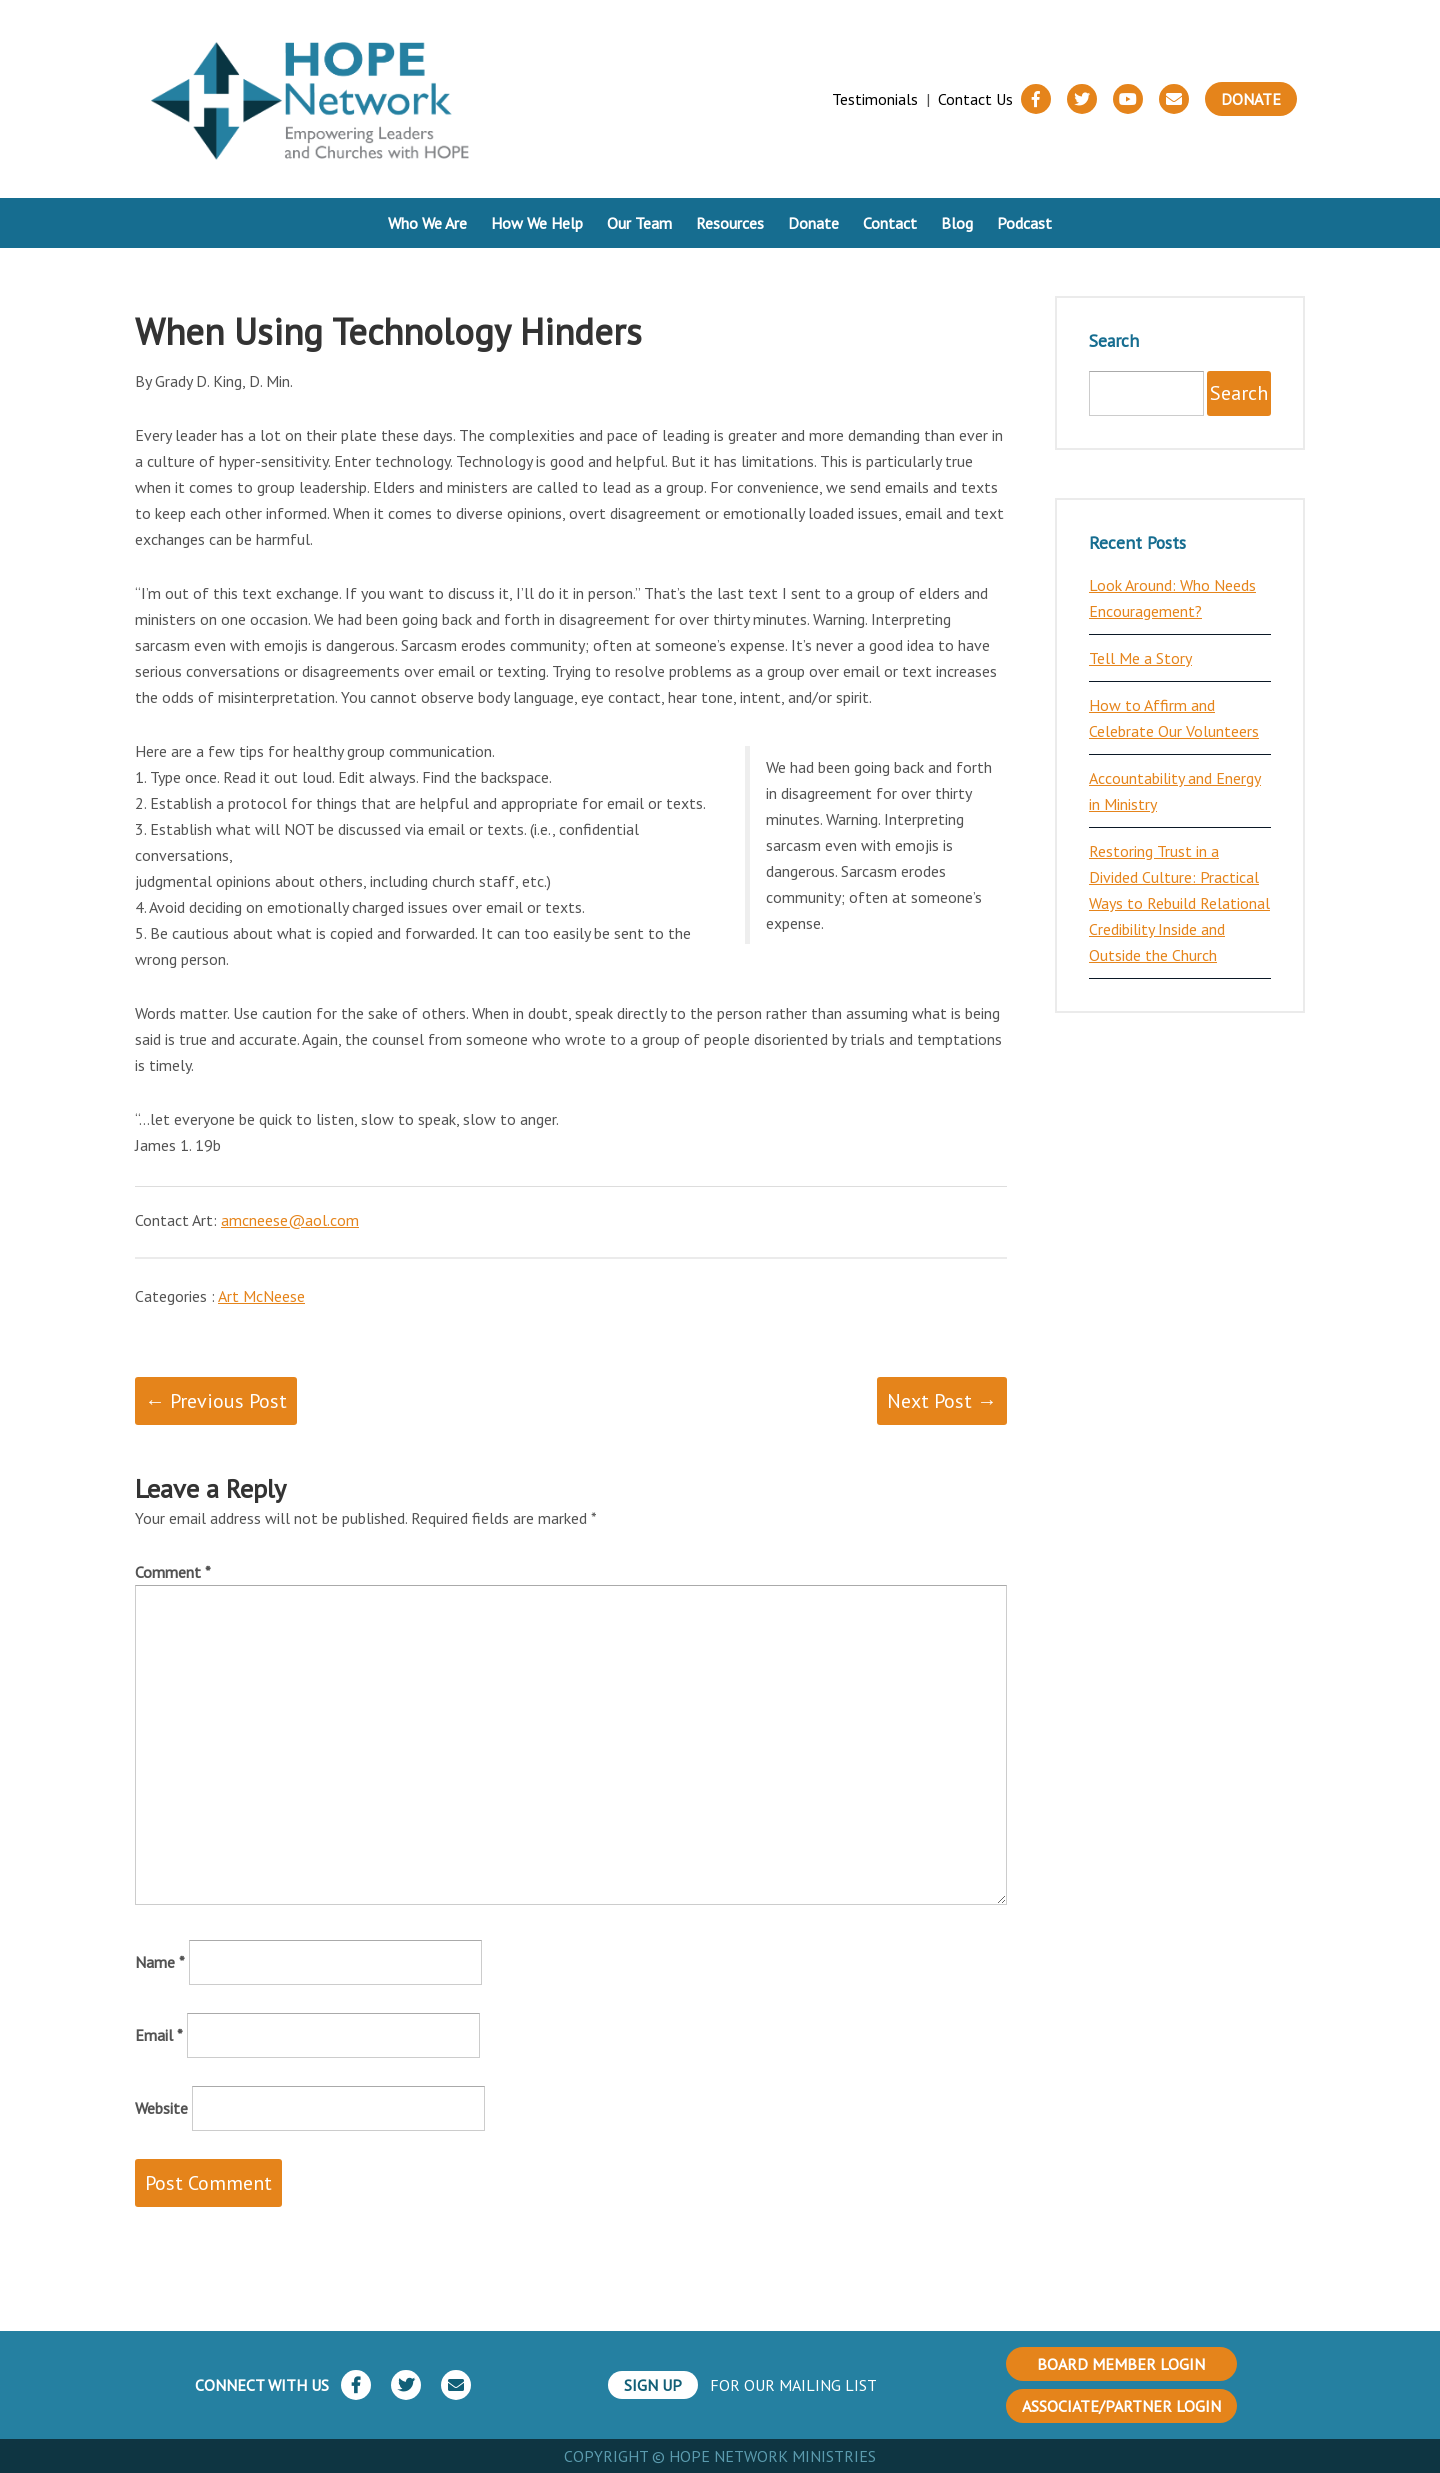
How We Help (537, 223)
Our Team (639, 223)
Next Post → (942, 1401)
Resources (730, 223)
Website (161, 2108)
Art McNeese (261, 1296)
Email (159, 2035)
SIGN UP (653, 2385)
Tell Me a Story (1140, 658)
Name (160, 1962)
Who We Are (427, 223)
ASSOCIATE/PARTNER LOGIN (1121, 2406)
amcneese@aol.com (290, 1220)
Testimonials (875, 99)
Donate (1251, 99)
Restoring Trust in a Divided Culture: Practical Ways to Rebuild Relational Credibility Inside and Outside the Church (1179, 903)
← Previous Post (216, 1401)
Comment (173, 1572)
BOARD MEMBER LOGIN (1121, 2364)
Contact (890, 223)
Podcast (1024, 223)
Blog (957, 223)
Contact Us (975, 99)
